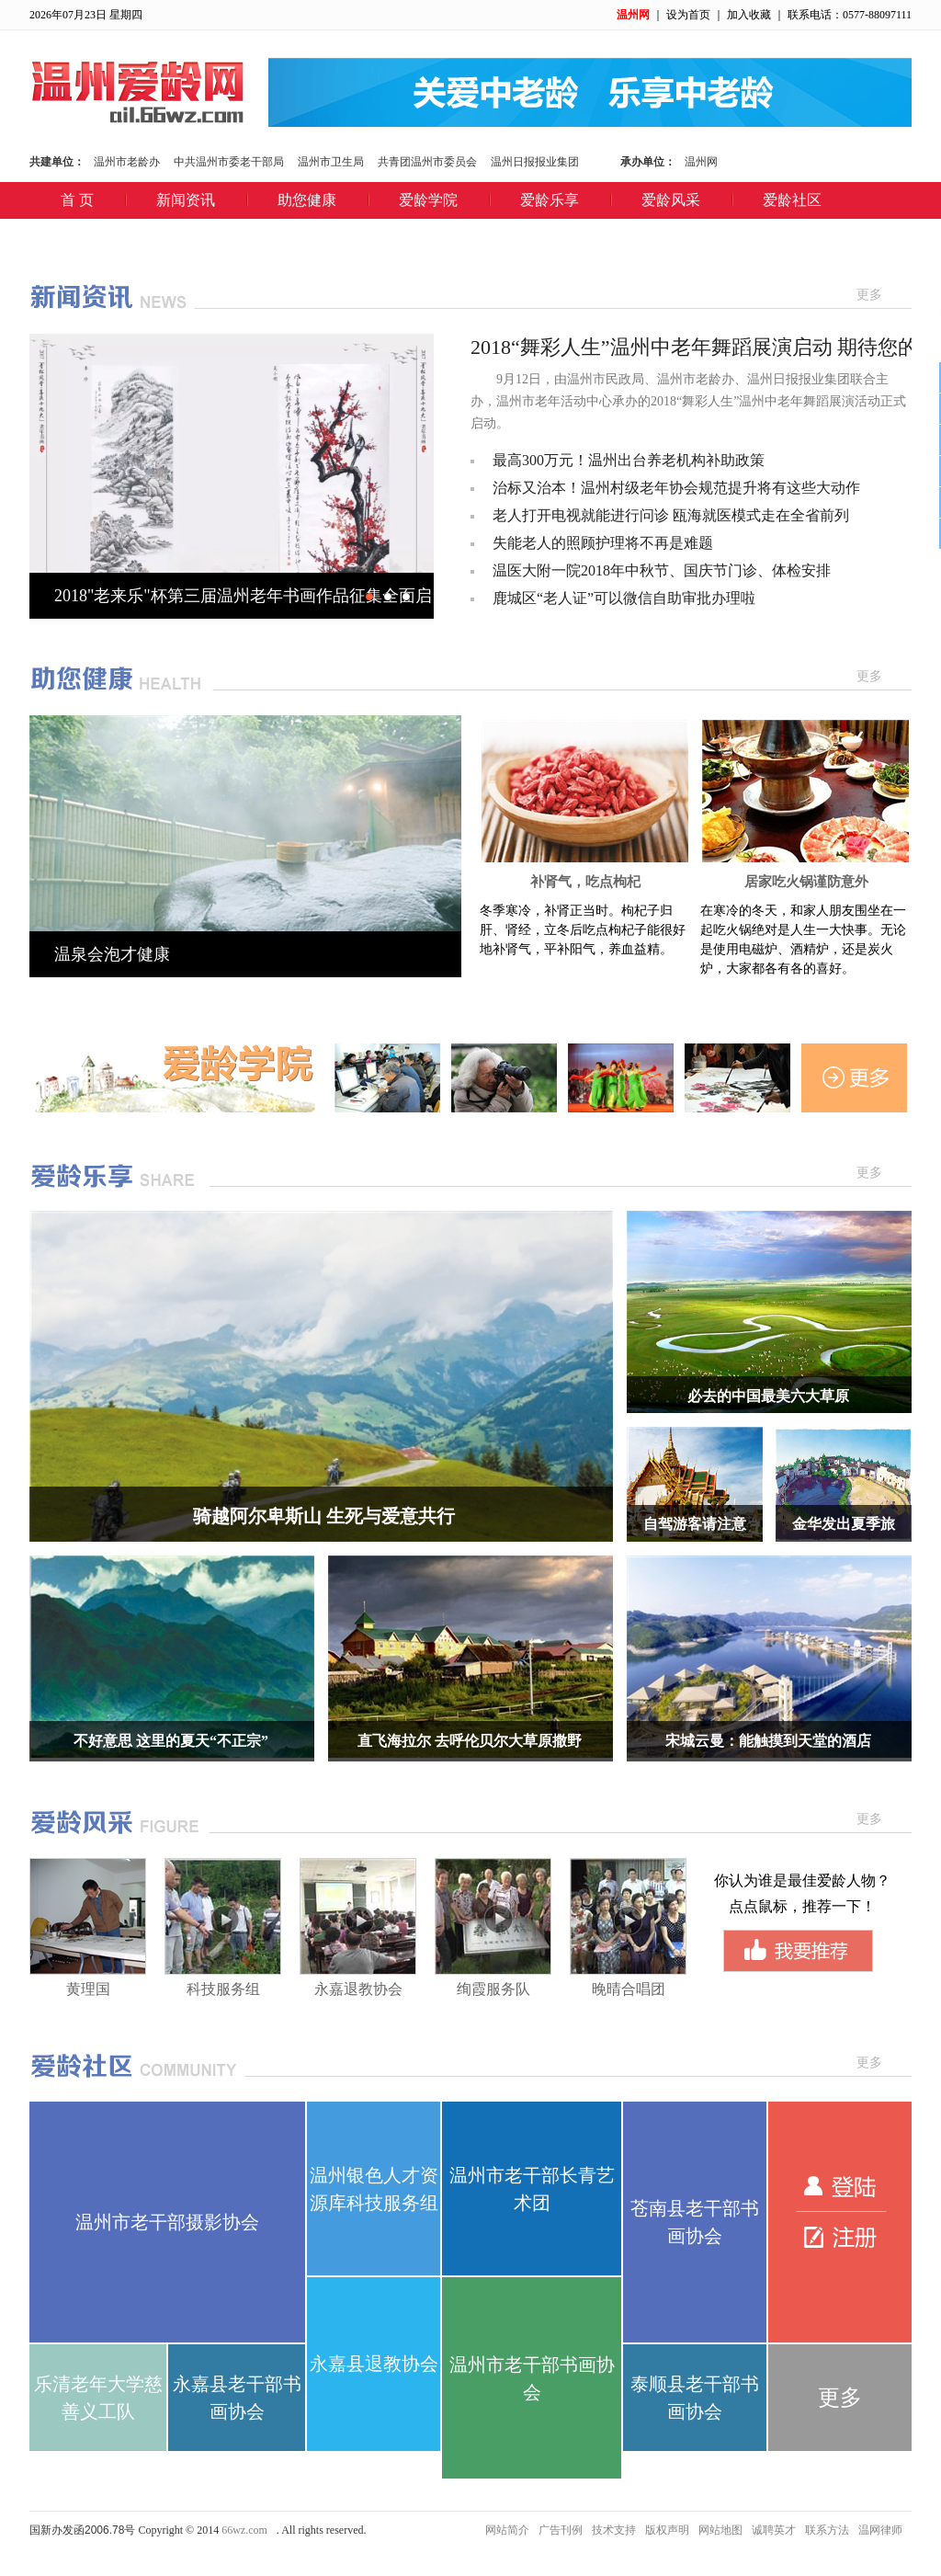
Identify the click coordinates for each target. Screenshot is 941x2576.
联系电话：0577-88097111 (850, 14)
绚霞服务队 (493, 1989)
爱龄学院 (428, 200)
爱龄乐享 (549, 200)
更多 (869, 295)
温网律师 (880, 2530)
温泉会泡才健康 (112, 954)
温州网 (633, 14)
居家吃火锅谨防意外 (806, 881)
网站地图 (720, 2530)
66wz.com (244, 2530)
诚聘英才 (774, 2530)
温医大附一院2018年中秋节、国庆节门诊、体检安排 (662, 570)
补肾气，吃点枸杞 (585, 881)
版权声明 (667, 2530)
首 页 (77, 200)
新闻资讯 (185, 200)
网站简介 (507, 2530)
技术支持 (614, 2530)
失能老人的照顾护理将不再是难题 (603, 543)
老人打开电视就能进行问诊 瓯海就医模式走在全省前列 (671, 515)
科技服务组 (223, 1989)
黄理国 (88, 1989)
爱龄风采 (670, 200)
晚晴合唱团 (628, 1989)
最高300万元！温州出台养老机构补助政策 (629, 460)
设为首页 (688, 14)
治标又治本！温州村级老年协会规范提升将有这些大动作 (676, 488)
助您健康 (307, 200)
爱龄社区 (792, 200)
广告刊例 (561, 2530)
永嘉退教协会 (358, 1989)
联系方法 (827, 2530)
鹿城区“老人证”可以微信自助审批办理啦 (624, 598)
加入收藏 (749, 14)
